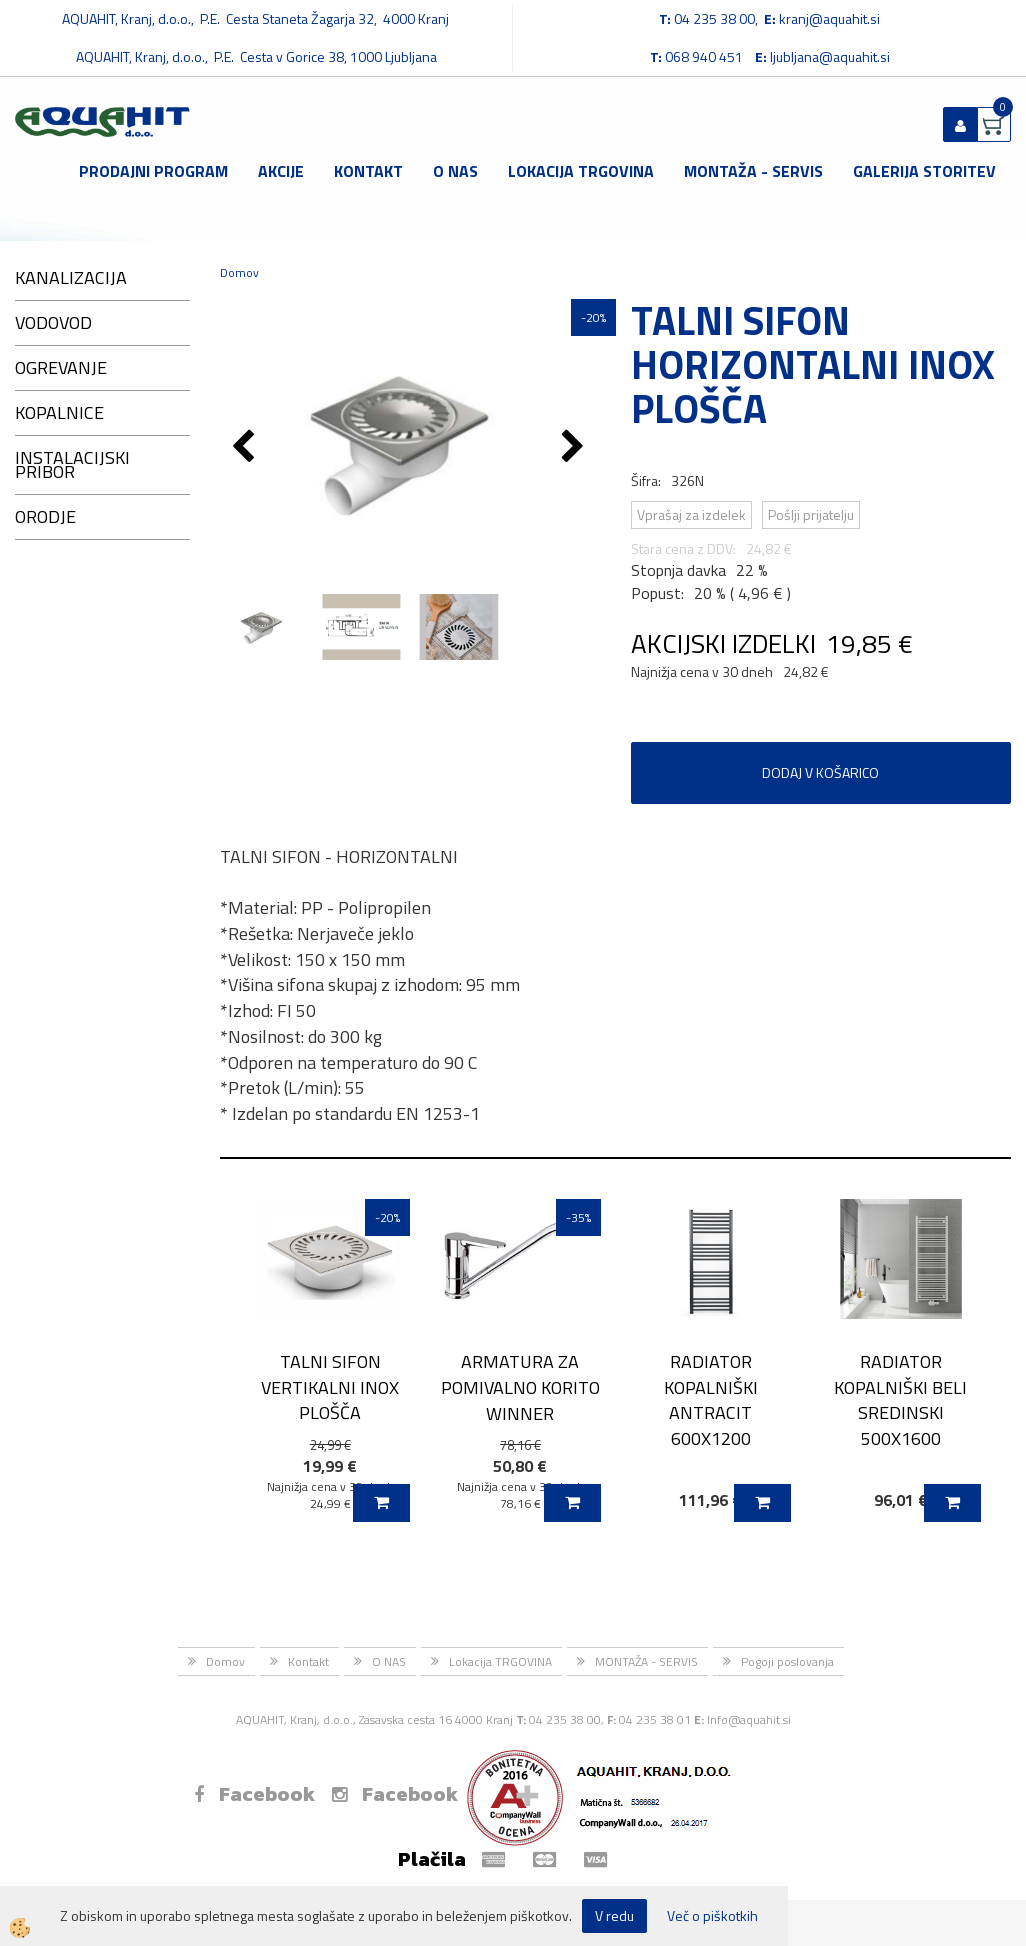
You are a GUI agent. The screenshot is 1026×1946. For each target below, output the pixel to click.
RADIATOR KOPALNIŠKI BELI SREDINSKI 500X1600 (900, 1400)
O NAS (455, 171)
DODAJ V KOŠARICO (820, 772)
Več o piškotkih (712, 1916)
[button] (575, 448)
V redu (614, 1915)
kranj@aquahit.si (829, 18)
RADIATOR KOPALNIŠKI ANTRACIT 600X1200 (711, 1400)
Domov (239, 272)
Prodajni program (153, 171)
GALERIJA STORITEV (924, 171)
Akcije (281, 171)
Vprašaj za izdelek (691, 514)
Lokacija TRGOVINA (581, 171)
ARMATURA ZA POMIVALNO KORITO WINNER (520, 1387)
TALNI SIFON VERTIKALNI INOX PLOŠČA (330, 1387)
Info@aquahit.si (749, 1719)
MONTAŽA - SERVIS (753, 171)
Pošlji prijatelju (811, 514)
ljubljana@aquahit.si (830, 56)
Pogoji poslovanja (787, 1661)
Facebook (254, 1794)
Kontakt (368, 171)
